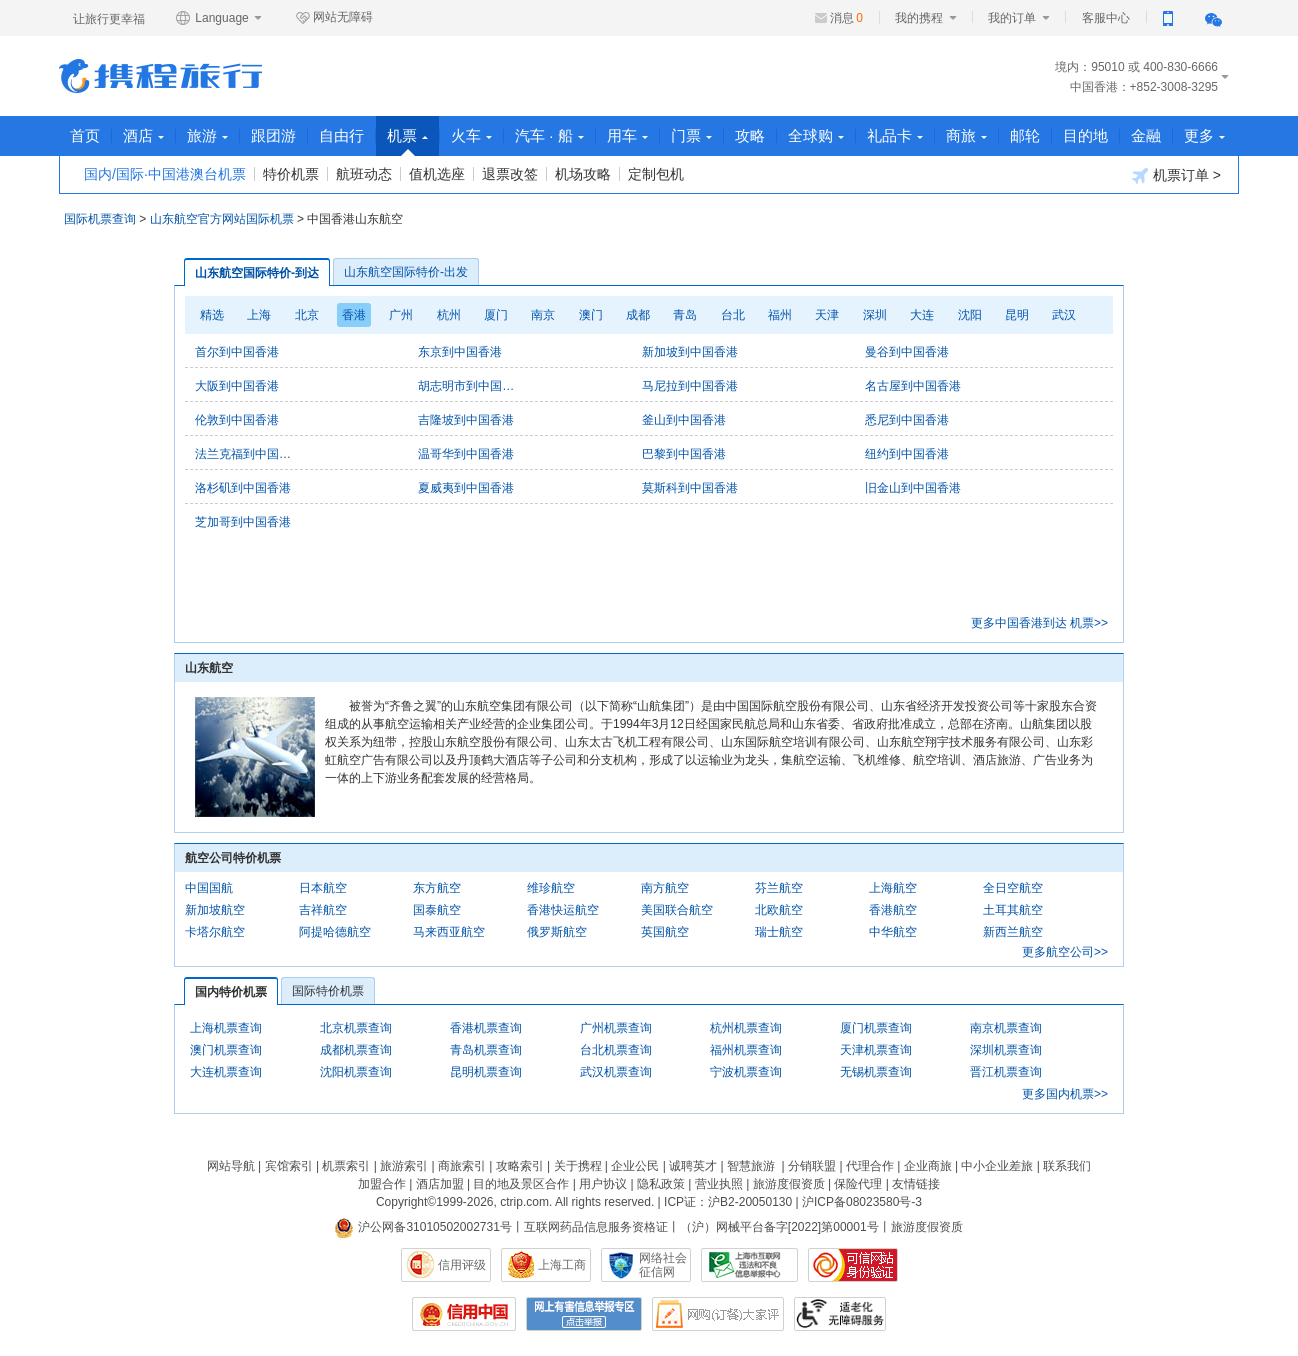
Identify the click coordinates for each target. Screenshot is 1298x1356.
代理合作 (870, 1166)
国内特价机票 (231, 992)
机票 (407, 141)
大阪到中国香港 (237, 386)
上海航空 (893, 888)
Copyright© (406, 1202)
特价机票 (291, 174)
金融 (1146, 135)
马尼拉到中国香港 (690, 386)
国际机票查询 (100, 219)
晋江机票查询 (1006, 1072)
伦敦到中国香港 (237, 420)
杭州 (449, 315)
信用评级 (462, 1265)
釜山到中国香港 (684, 420)
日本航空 (323, 888)
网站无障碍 (334, 18)
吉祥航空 (323, 910)
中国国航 (209, 888)
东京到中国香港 (460, 352)
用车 (627, 135)
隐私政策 (661, 1184)
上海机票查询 (226, 1028)
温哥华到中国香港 (466, 454)
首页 (85, 135)
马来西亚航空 (449, 932)
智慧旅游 (751, 1166)
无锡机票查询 (876, 1072)
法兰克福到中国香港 (245, 454)
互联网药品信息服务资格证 (596, 1227)
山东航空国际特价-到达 (257, 273)
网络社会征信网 (663, 1265)
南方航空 (665, 888)
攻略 (750, 135)
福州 (780, 315)
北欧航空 (779, 910)
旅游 (207, 135)
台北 (733, 315)
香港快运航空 (563, 910)
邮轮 (1025, 135)
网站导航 (231, 1166)
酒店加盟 (440, 1184)
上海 (259, 315)
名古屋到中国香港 (913, 386)
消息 (846, 18)
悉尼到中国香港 (907, 420)
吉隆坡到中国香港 (466, 420)
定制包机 (656, 174)
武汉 (1064, 315)
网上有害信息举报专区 (584, 1314)
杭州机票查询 (746, 1028)
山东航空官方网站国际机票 (222, 219)
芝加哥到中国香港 (243, 522)
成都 (638, 315)
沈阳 (970, 315)
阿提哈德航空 (335, 932)
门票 (691, 135)
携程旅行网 (160, 76)
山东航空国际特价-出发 (406, 272)
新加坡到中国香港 (690, 352)
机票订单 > (1176, 175)
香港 (354, 315)
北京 (307, 315)
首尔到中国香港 (237, 352)
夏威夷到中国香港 (466, 488)
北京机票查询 (356, 1028)
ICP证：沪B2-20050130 (728, 1202)
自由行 (341, 135)
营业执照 (719, 1184)
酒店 (143, 135)
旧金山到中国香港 (913, 488)
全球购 (816, 135)
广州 (401, 315)
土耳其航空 (1013, 910)
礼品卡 (895, 135)
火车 (471, 135)
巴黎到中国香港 (684, 454)
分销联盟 (812, 1166)
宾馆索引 (289, 1166)
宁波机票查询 (746, 1072)
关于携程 (578, 1166)
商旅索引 (462, 1166)
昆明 (1017, 315)
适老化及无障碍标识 (840, 1314)
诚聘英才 (693, 1166)
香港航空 (893, 910)
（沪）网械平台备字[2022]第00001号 (779, 1227)
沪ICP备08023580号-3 (862, 1202)
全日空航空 (1013, 888)
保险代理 (858, 1184)
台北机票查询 (616, 1050)
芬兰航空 (779, 888)
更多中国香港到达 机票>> (1039, 623)
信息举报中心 (749, 1265)
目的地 (1085, 135)
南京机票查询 (1006, 1028)
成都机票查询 (356, 1050)
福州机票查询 (746, 1050)
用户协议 (603, 1184)
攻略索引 (520, 1166)
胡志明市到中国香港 (468, 386)
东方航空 (437, 888)
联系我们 (1067, 1166)
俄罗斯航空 (557, 932)
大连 (922, 315)
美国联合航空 (677, 910)
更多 (1204, 135)
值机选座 (437, 174)
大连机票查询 (226, 1072)
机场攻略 (583, 174)
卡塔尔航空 (215, 932)
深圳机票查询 (1006, 1050)
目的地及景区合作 (521, 1184)
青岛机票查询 (486, 1050)
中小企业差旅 (997, 1166)
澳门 (591, 315)
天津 (827, 315)
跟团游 (273, 135)
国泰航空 (437, 910)
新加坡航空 (215, 910)
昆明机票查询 (486, 1072)
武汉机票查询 (616, 1072)
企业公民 (635, 1166)
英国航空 (665, 932)
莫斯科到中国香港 (690, 488)
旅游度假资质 (789, 1184)
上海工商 (562, 1265)
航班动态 (364, 174)
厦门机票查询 (876, 1028)
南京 (543, 315)
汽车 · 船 (549, 135)
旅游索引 (404, 1166)
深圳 (875, 315)
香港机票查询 (486, 1028)
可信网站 (853, 1265)
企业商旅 (928, 1166)
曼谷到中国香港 (907, 352)
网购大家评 (718, 1314)
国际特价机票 (328, 991)
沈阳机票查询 (356, 1072)
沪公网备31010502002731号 (423, 1227)
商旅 (966, 135)
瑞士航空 (779, 932)
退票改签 (510, 174)
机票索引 (346, 1166)
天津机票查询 (876, 1050)
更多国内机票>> (1065, 1094)
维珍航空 (551, 888)
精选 (212, 315)
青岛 (685, 315)
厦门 (496, 315)
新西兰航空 (1013, 932)
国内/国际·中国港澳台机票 (165, 174)
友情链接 (916, 1184)
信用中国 (464, 1314)
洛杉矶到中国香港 (243, 488)
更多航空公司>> (1065, 952)
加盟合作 (382, 1184)
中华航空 (893, 932)
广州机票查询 (616, 1028)
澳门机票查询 (226, 1050)
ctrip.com (524, 1202)
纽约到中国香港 (907, 454)
